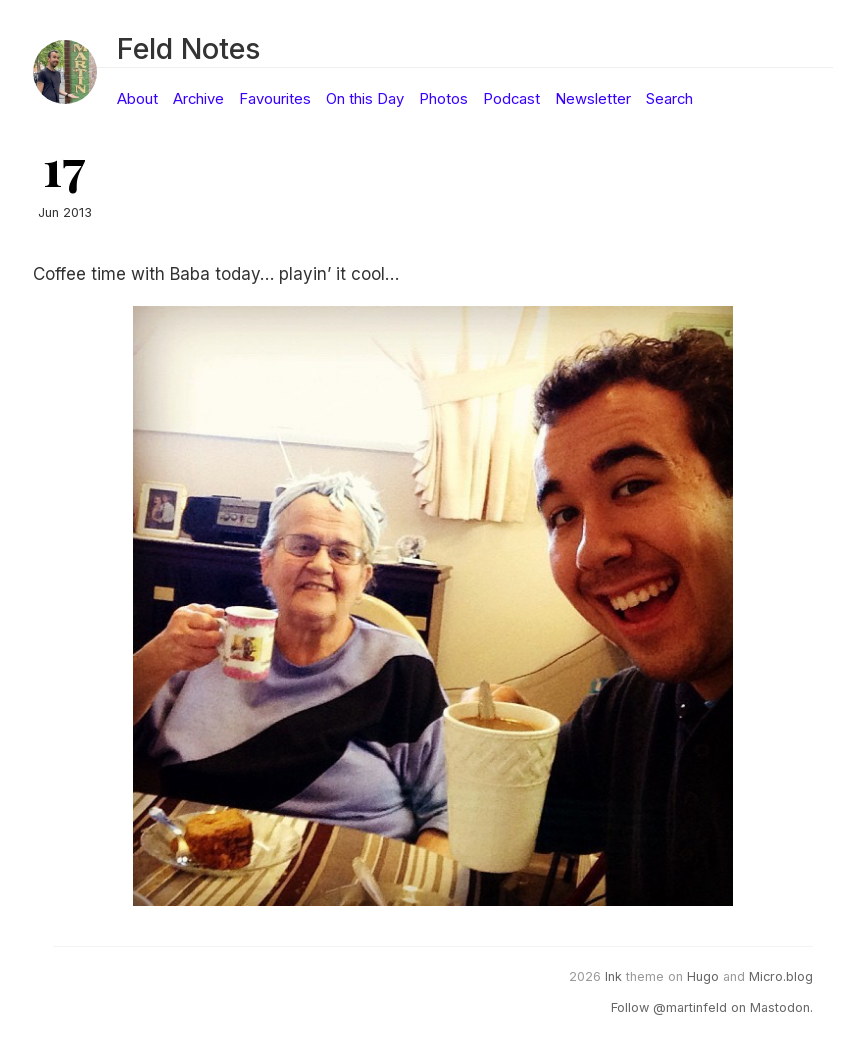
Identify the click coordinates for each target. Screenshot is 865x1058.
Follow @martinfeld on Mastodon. (712, 1007)
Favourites (275, 99)
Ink (613, 976)
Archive (198, 99)
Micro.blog (781, 976)
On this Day (365, 99)
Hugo (703, 976)
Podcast (511, 99)
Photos (443, 99)
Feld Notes (188, 48)
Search (669, 99)
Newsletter (593, 99)
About (137, 99)
